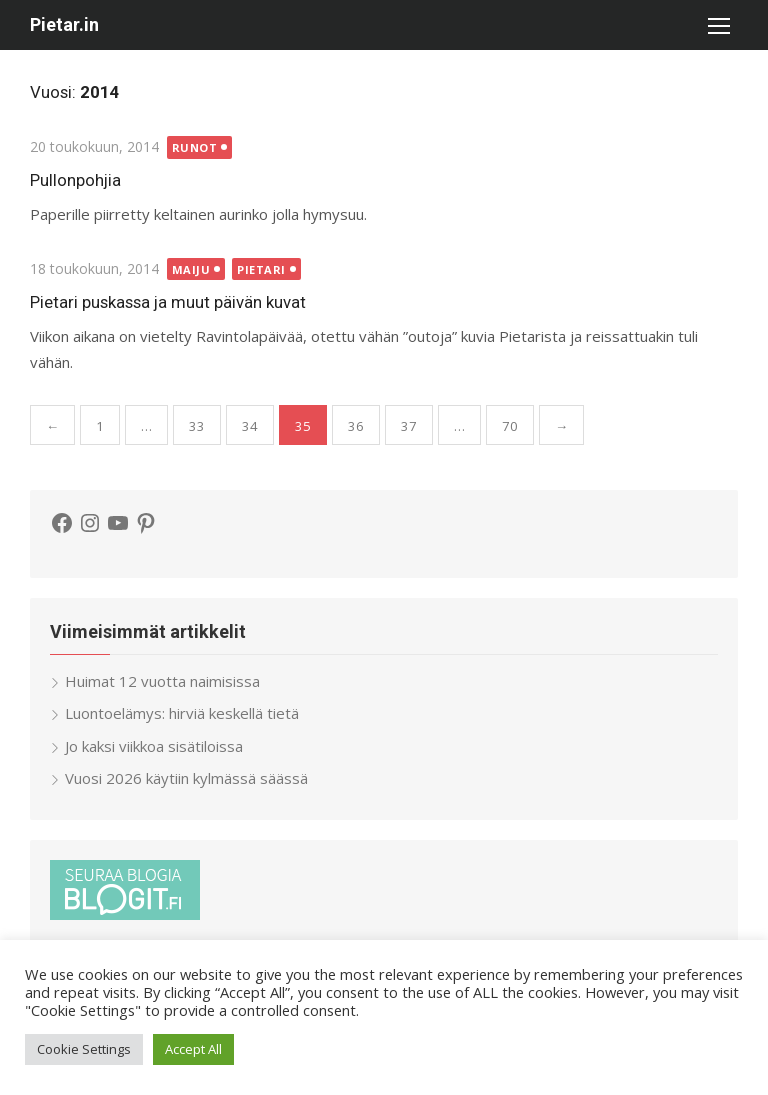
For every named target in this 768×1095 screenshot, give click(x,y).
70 (510, 426)
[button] (718, 25)
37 (409, 426)
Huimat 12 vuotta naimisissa (162, 681)
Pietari (261, 269)
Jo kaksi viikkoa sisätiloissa (154, 746)
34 (250, 426)
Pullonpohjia (75, 180)
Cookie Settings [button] (84, 1049)
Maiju (191, 269)
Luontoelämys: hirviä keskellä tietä (182, 713)
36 (356, 426)
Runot (195, 147)
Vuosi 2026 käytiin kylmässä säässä (186, 778)
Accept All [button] (193, 1049)
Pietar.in (64, 24)
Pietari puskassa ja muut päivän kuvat (168, 302)
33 (197, 426)
